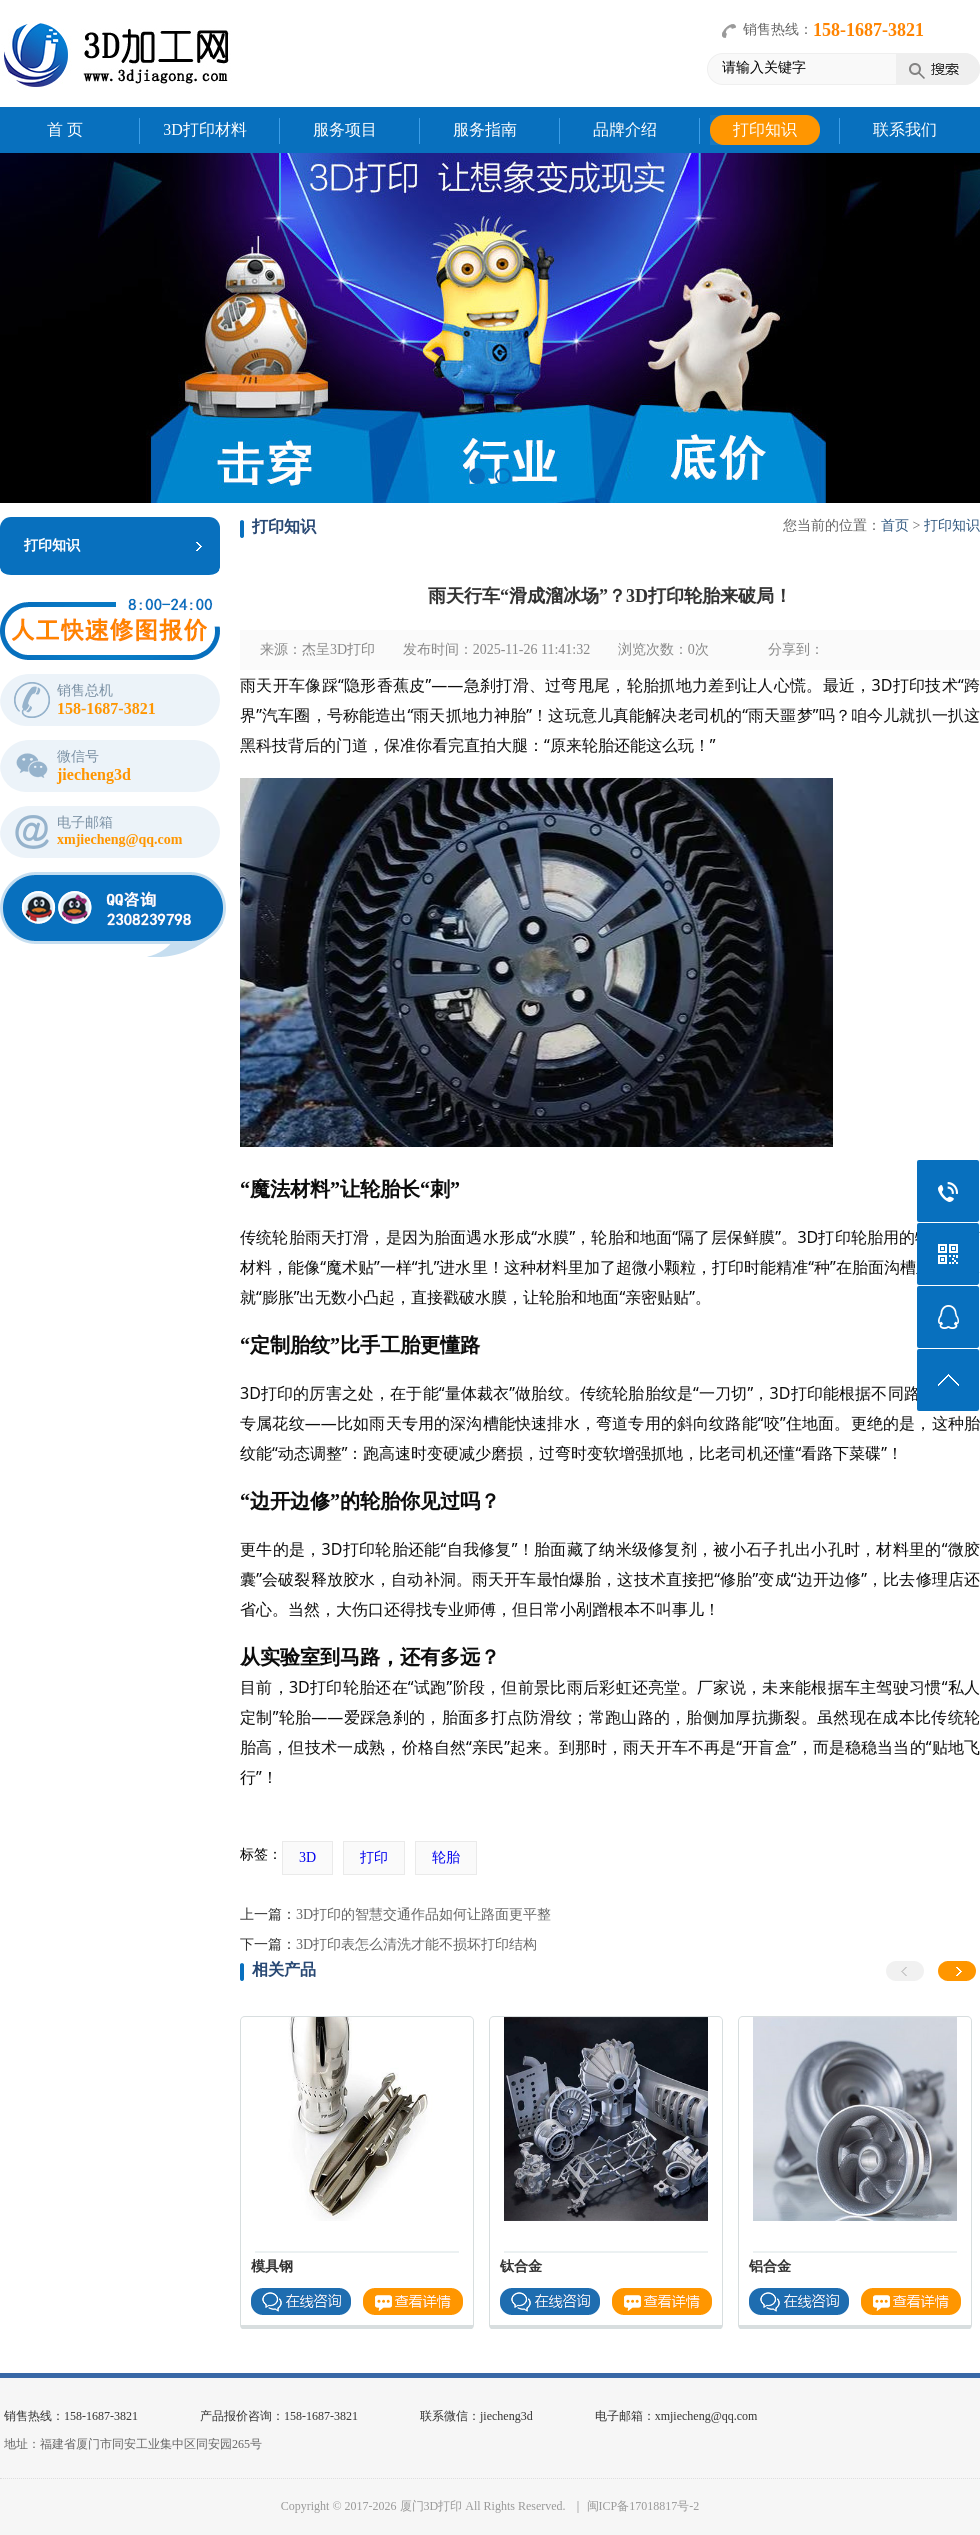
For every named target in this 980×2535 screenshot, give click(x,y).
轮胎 (446, 1857)
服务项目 (345, 129)
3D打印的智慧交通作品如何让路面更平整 (423, 1914)
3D (307, 1857)
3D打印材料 (205, 129)
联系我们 (905, 129)
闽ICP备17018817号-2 (643, 2506)
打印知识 (765, 129)
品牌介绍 (625, 129)
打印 (374, 1857)
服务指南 (485, 129)
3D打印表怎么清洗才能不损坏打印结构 (416, 1944)
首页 (895, 525)
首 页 (65, 129)
